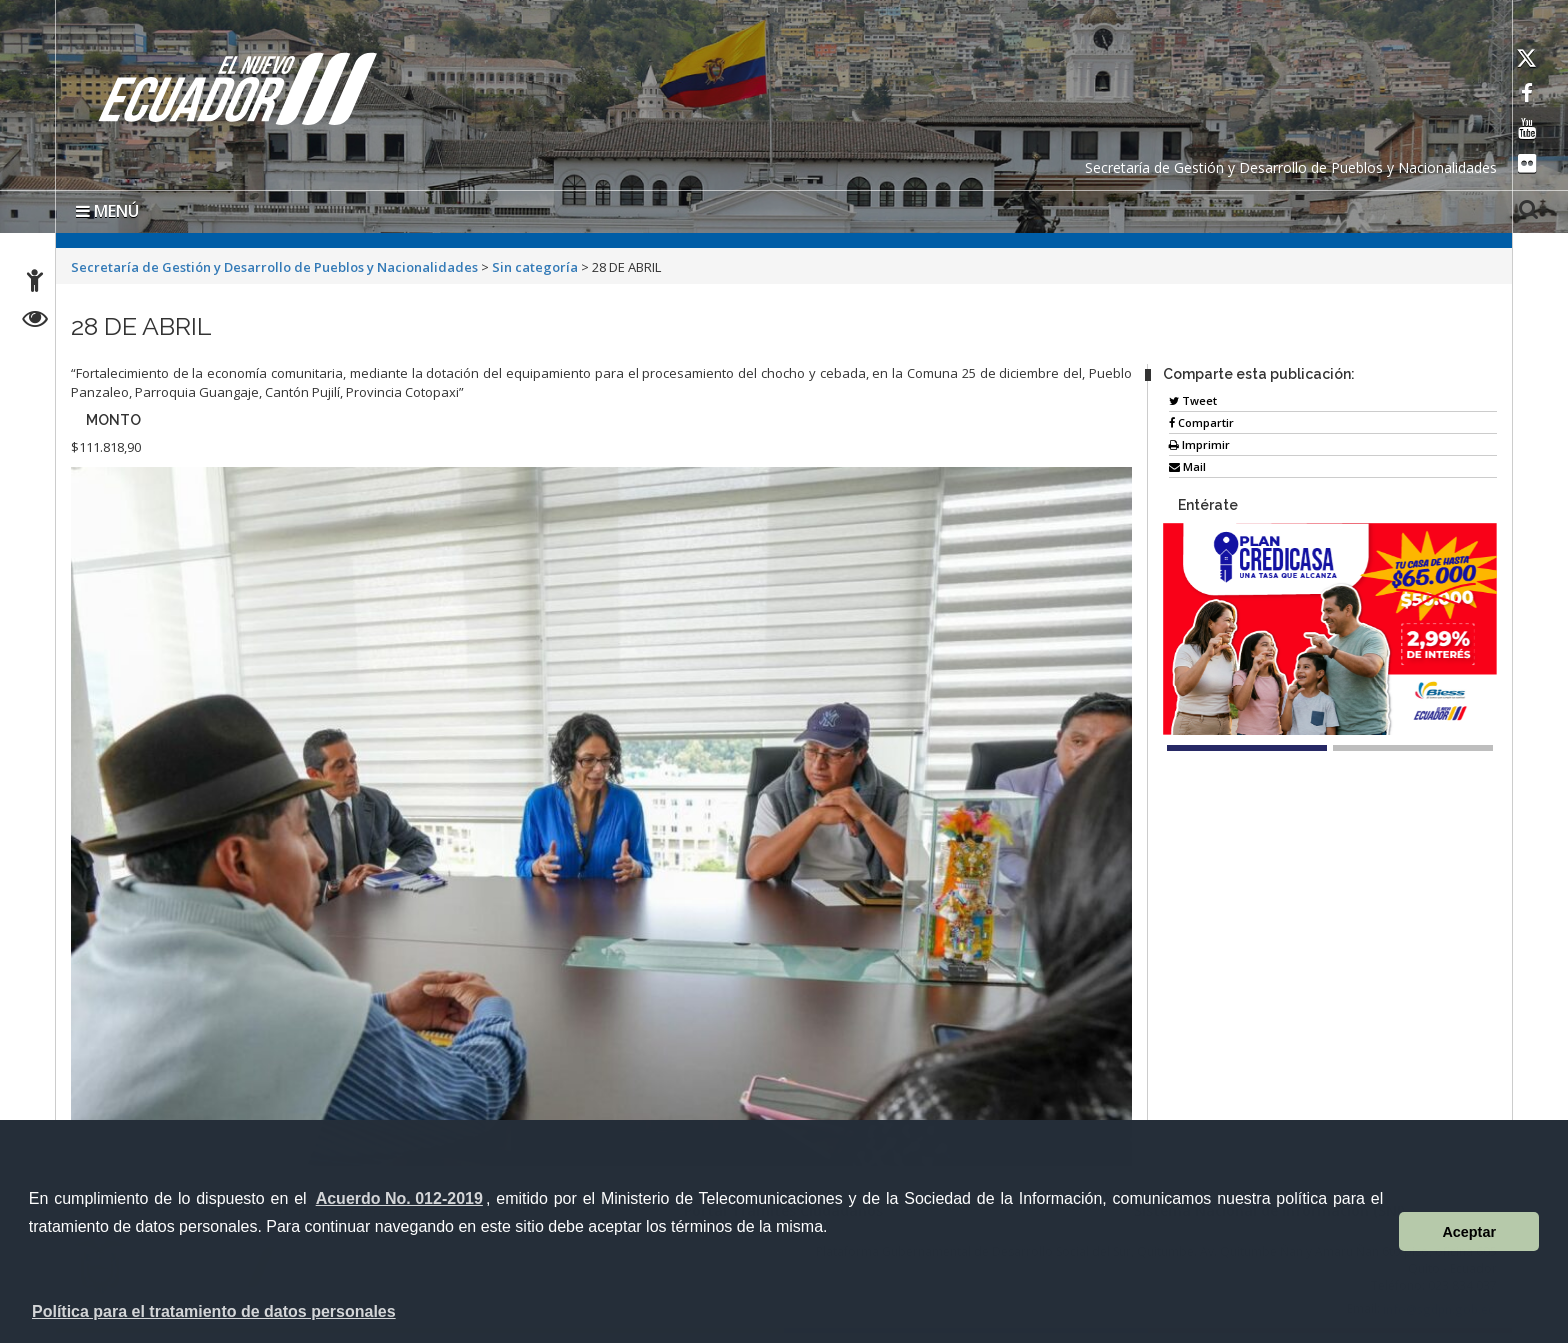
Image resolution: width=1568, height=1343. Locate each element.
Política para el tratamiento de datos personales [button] (214, 1311)
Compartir (1201, 422)
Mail (1187, 466)
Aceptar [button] (1469, 1232)
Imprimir (1199, 444)
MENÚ (107, 211)
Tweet (1193, 400)
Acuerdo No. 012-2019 (399, 1198)
